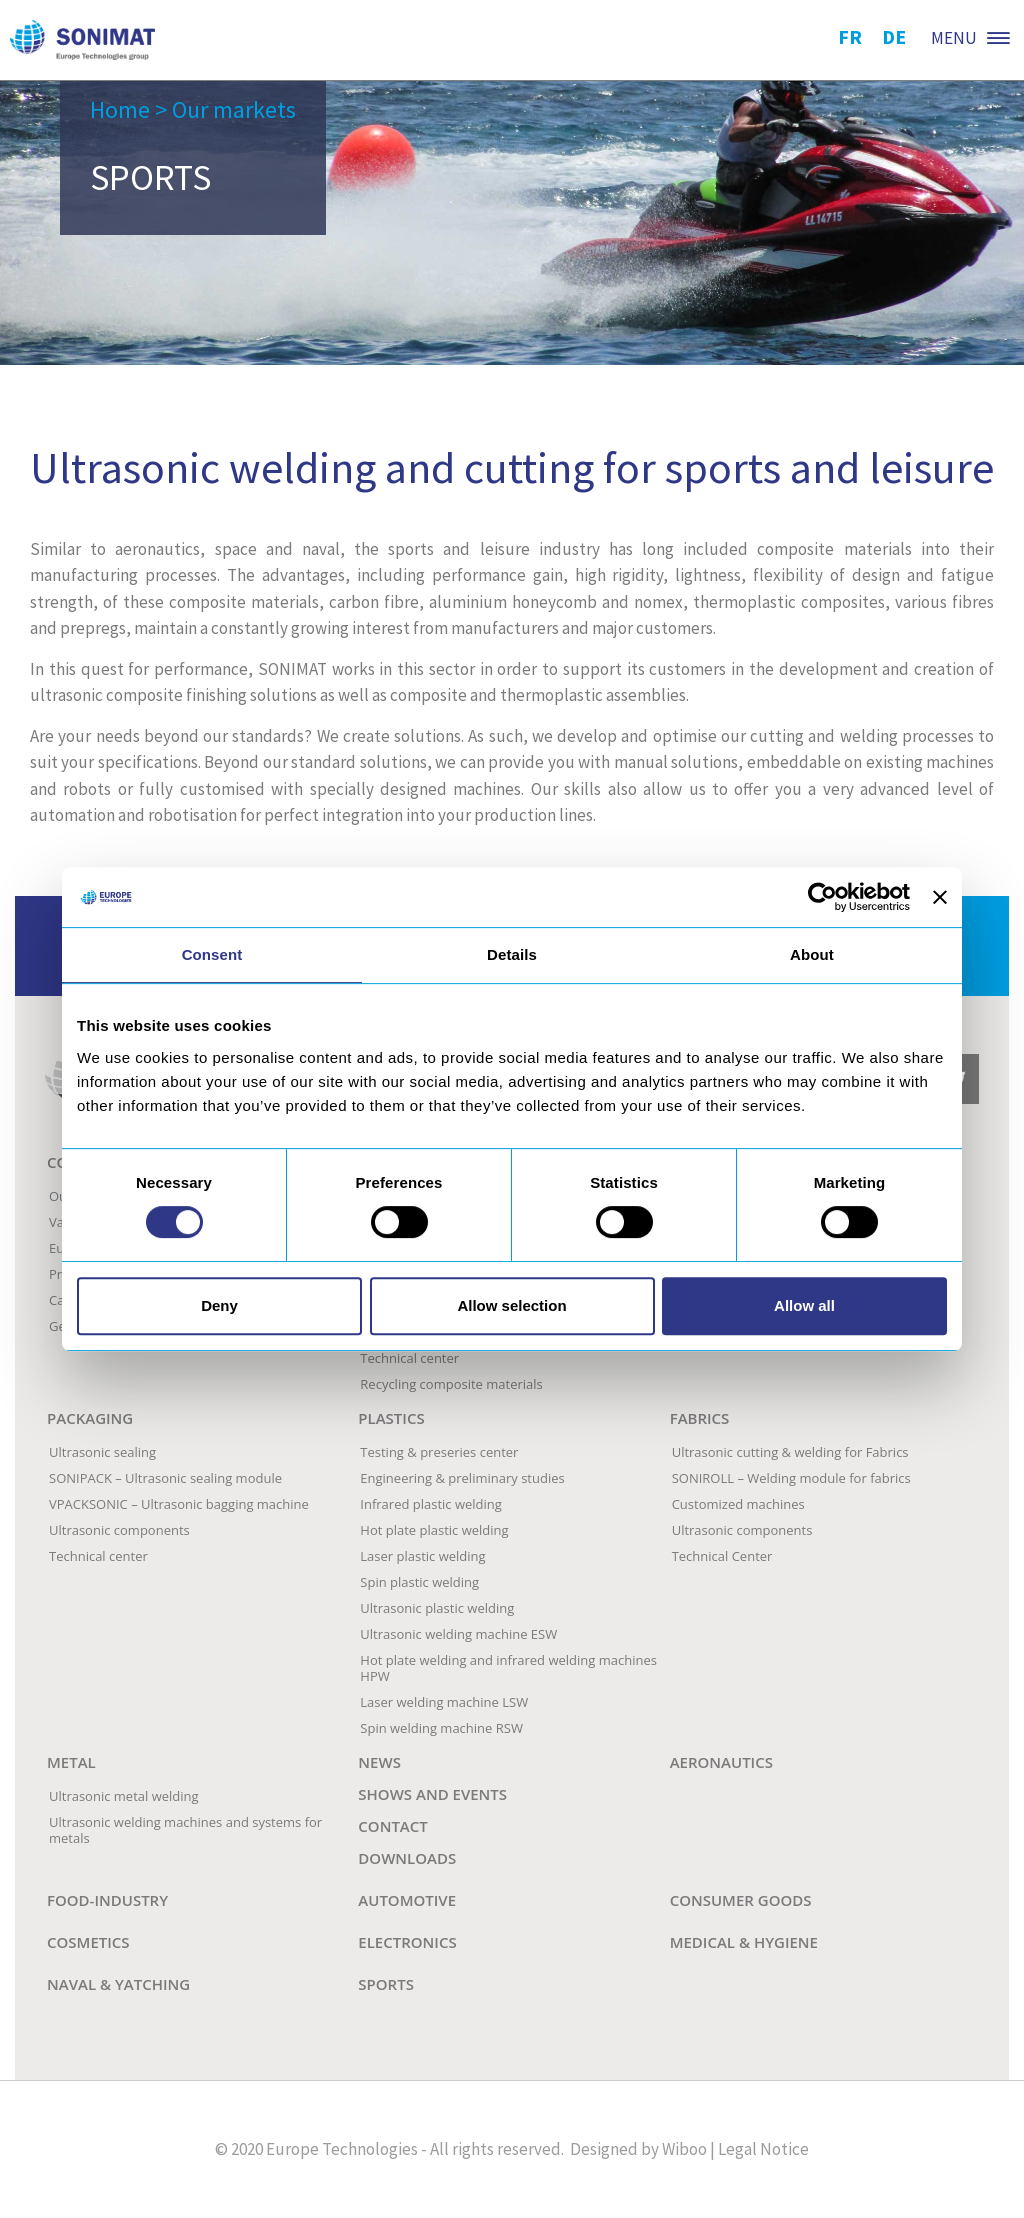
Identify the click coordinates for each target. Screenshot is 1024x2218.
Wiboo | (688, 2149)
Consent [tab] (212, 954)
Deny (219, 1305)
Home (120, 109)
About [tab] (812, 954)
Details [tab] (512, 954)
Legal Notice (763, 2149)
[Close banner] (940, 897)
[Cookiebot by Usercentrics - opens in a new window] (822, 897)
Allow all (804, 1305)
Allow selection (511, 1305)
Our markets (234, 109)
